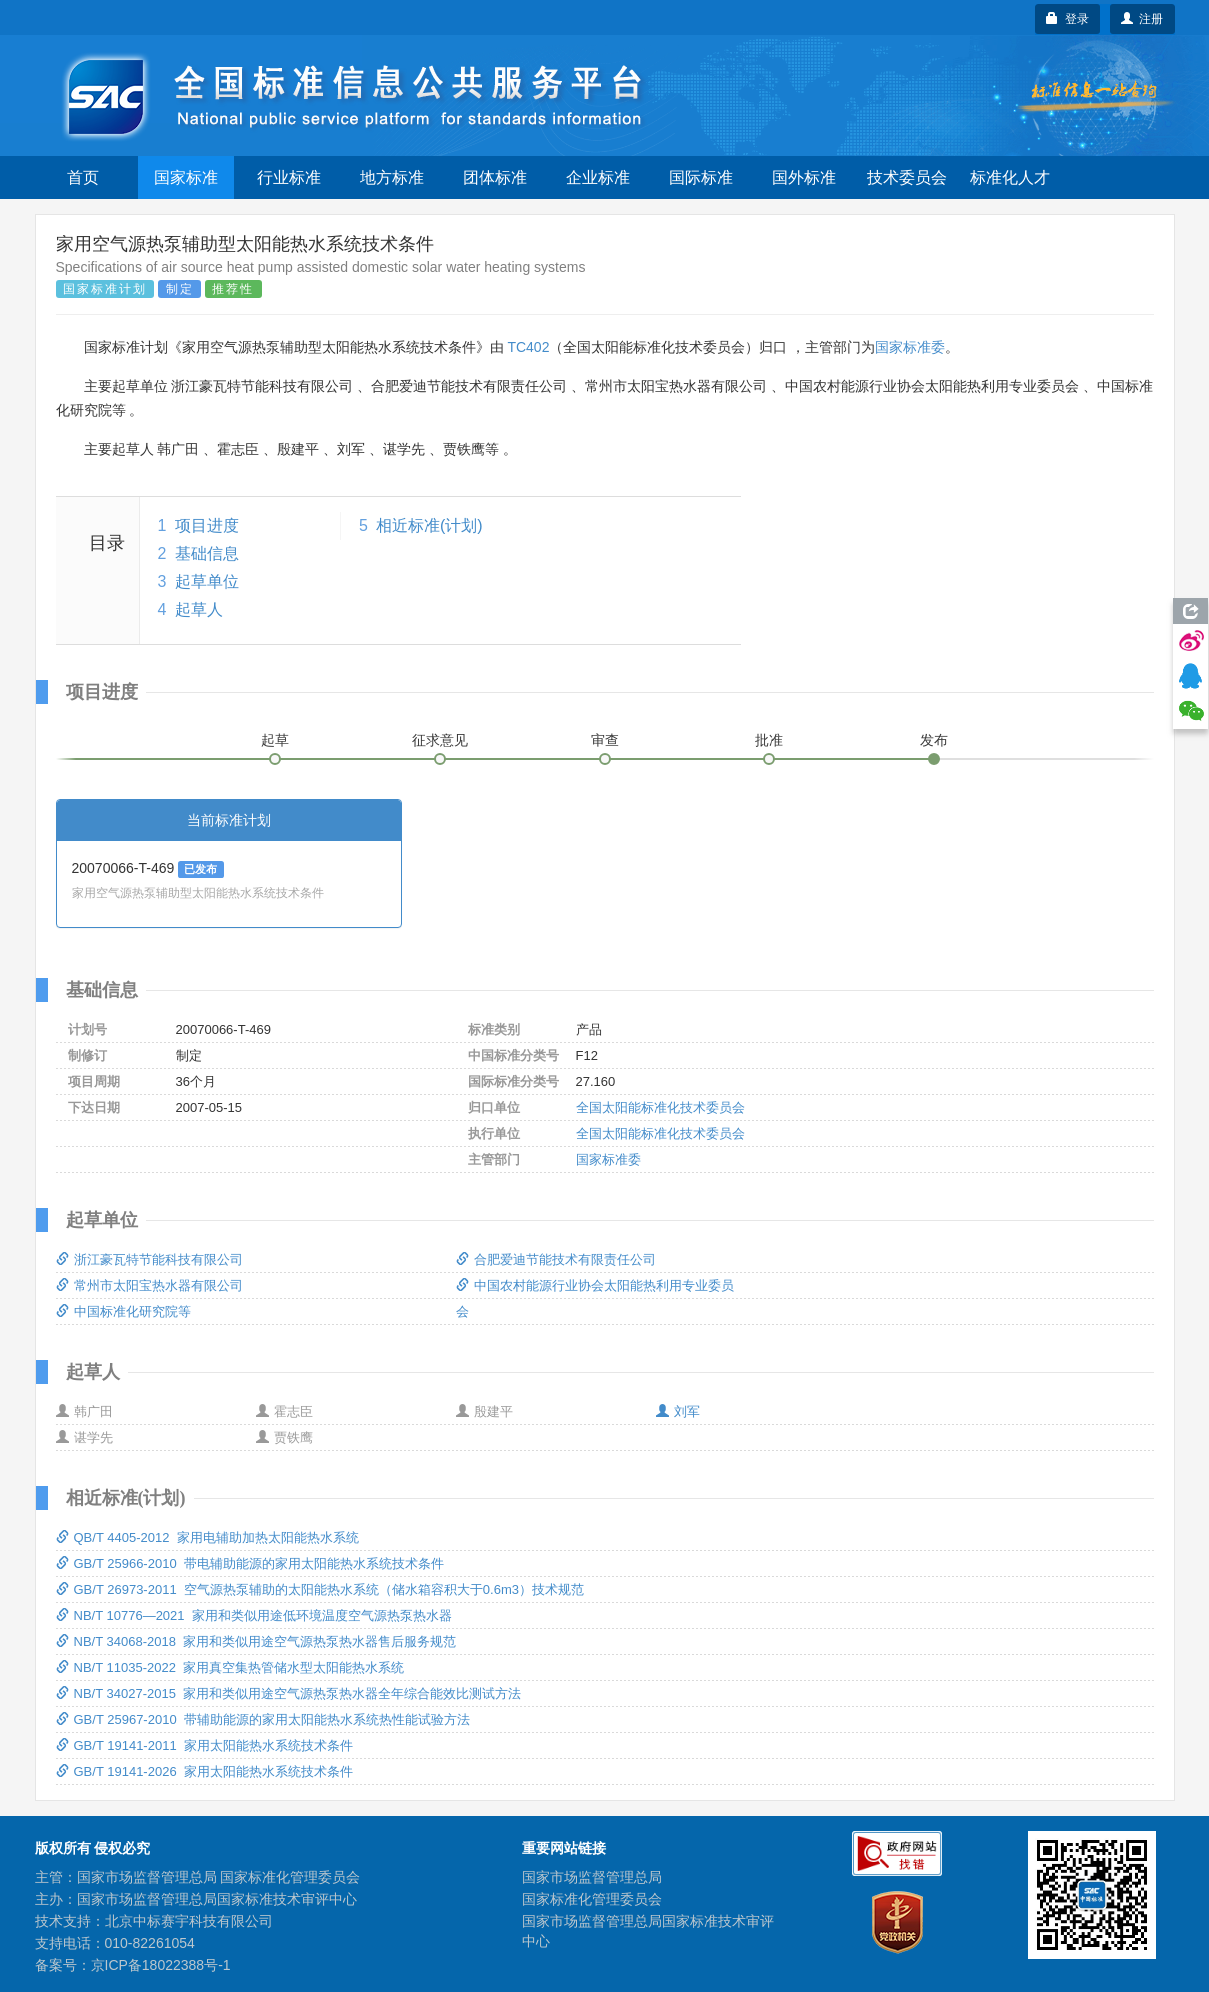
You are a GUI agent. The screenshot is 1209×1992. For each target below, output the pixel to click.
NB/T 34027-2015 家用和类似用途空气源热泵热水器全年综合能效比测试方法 (289, 1693)
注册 (1142, 19)
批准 (769, 740)
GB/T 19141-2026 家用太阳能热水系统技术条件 (204, 1771)
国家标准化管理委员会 (592, 1899)
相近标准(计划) (429, 525)
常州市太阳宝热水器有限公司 (149, 1285)
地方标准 (392, 177)
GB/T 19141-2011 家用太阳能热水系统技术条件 (204, 1745)
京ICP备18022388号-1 (161, 1965)
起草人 (199, 609)
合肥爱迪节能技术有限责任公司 (556, 1259)
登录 (1067, 19)
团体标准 (495, 177)
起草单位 (207, 581)
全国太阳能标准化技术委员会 (660, 1107)
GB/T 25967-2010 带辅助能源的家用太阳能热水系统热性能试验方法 (263, 1719)
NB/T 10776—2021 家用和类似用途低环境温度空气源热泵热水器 (254, 1615)
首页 (83, 177)
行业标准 (289, 177)
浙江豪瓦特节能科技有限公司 (149, 1259)
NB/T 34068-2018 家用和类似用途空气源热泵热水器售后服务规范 (256, 1641)
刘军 (678, 1411)
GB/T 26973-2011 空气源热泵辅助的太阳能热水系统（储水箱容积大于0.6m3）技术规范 (320, 1589)
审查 (605, 740)
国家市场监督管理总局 (592, 1877)
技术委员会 (907, 177)
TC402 (528, 347)
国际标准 (701, 177)
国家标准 (186, 177)
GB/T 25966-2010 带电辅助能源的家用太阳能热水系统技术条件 (250, 1563)
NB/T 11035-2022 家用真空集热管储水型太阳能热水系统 (230, 1667)
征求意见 (440, 740)
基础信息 (207, 553)
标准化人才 (1010, 177)
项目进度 (207, 525)
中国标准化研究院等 (123, 1311)
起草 (275, 740)
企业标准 (598, 177)
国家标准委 (910, 347)
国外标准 (804, 177)
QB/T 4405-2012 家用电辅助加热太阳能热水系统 (207, 1537)
